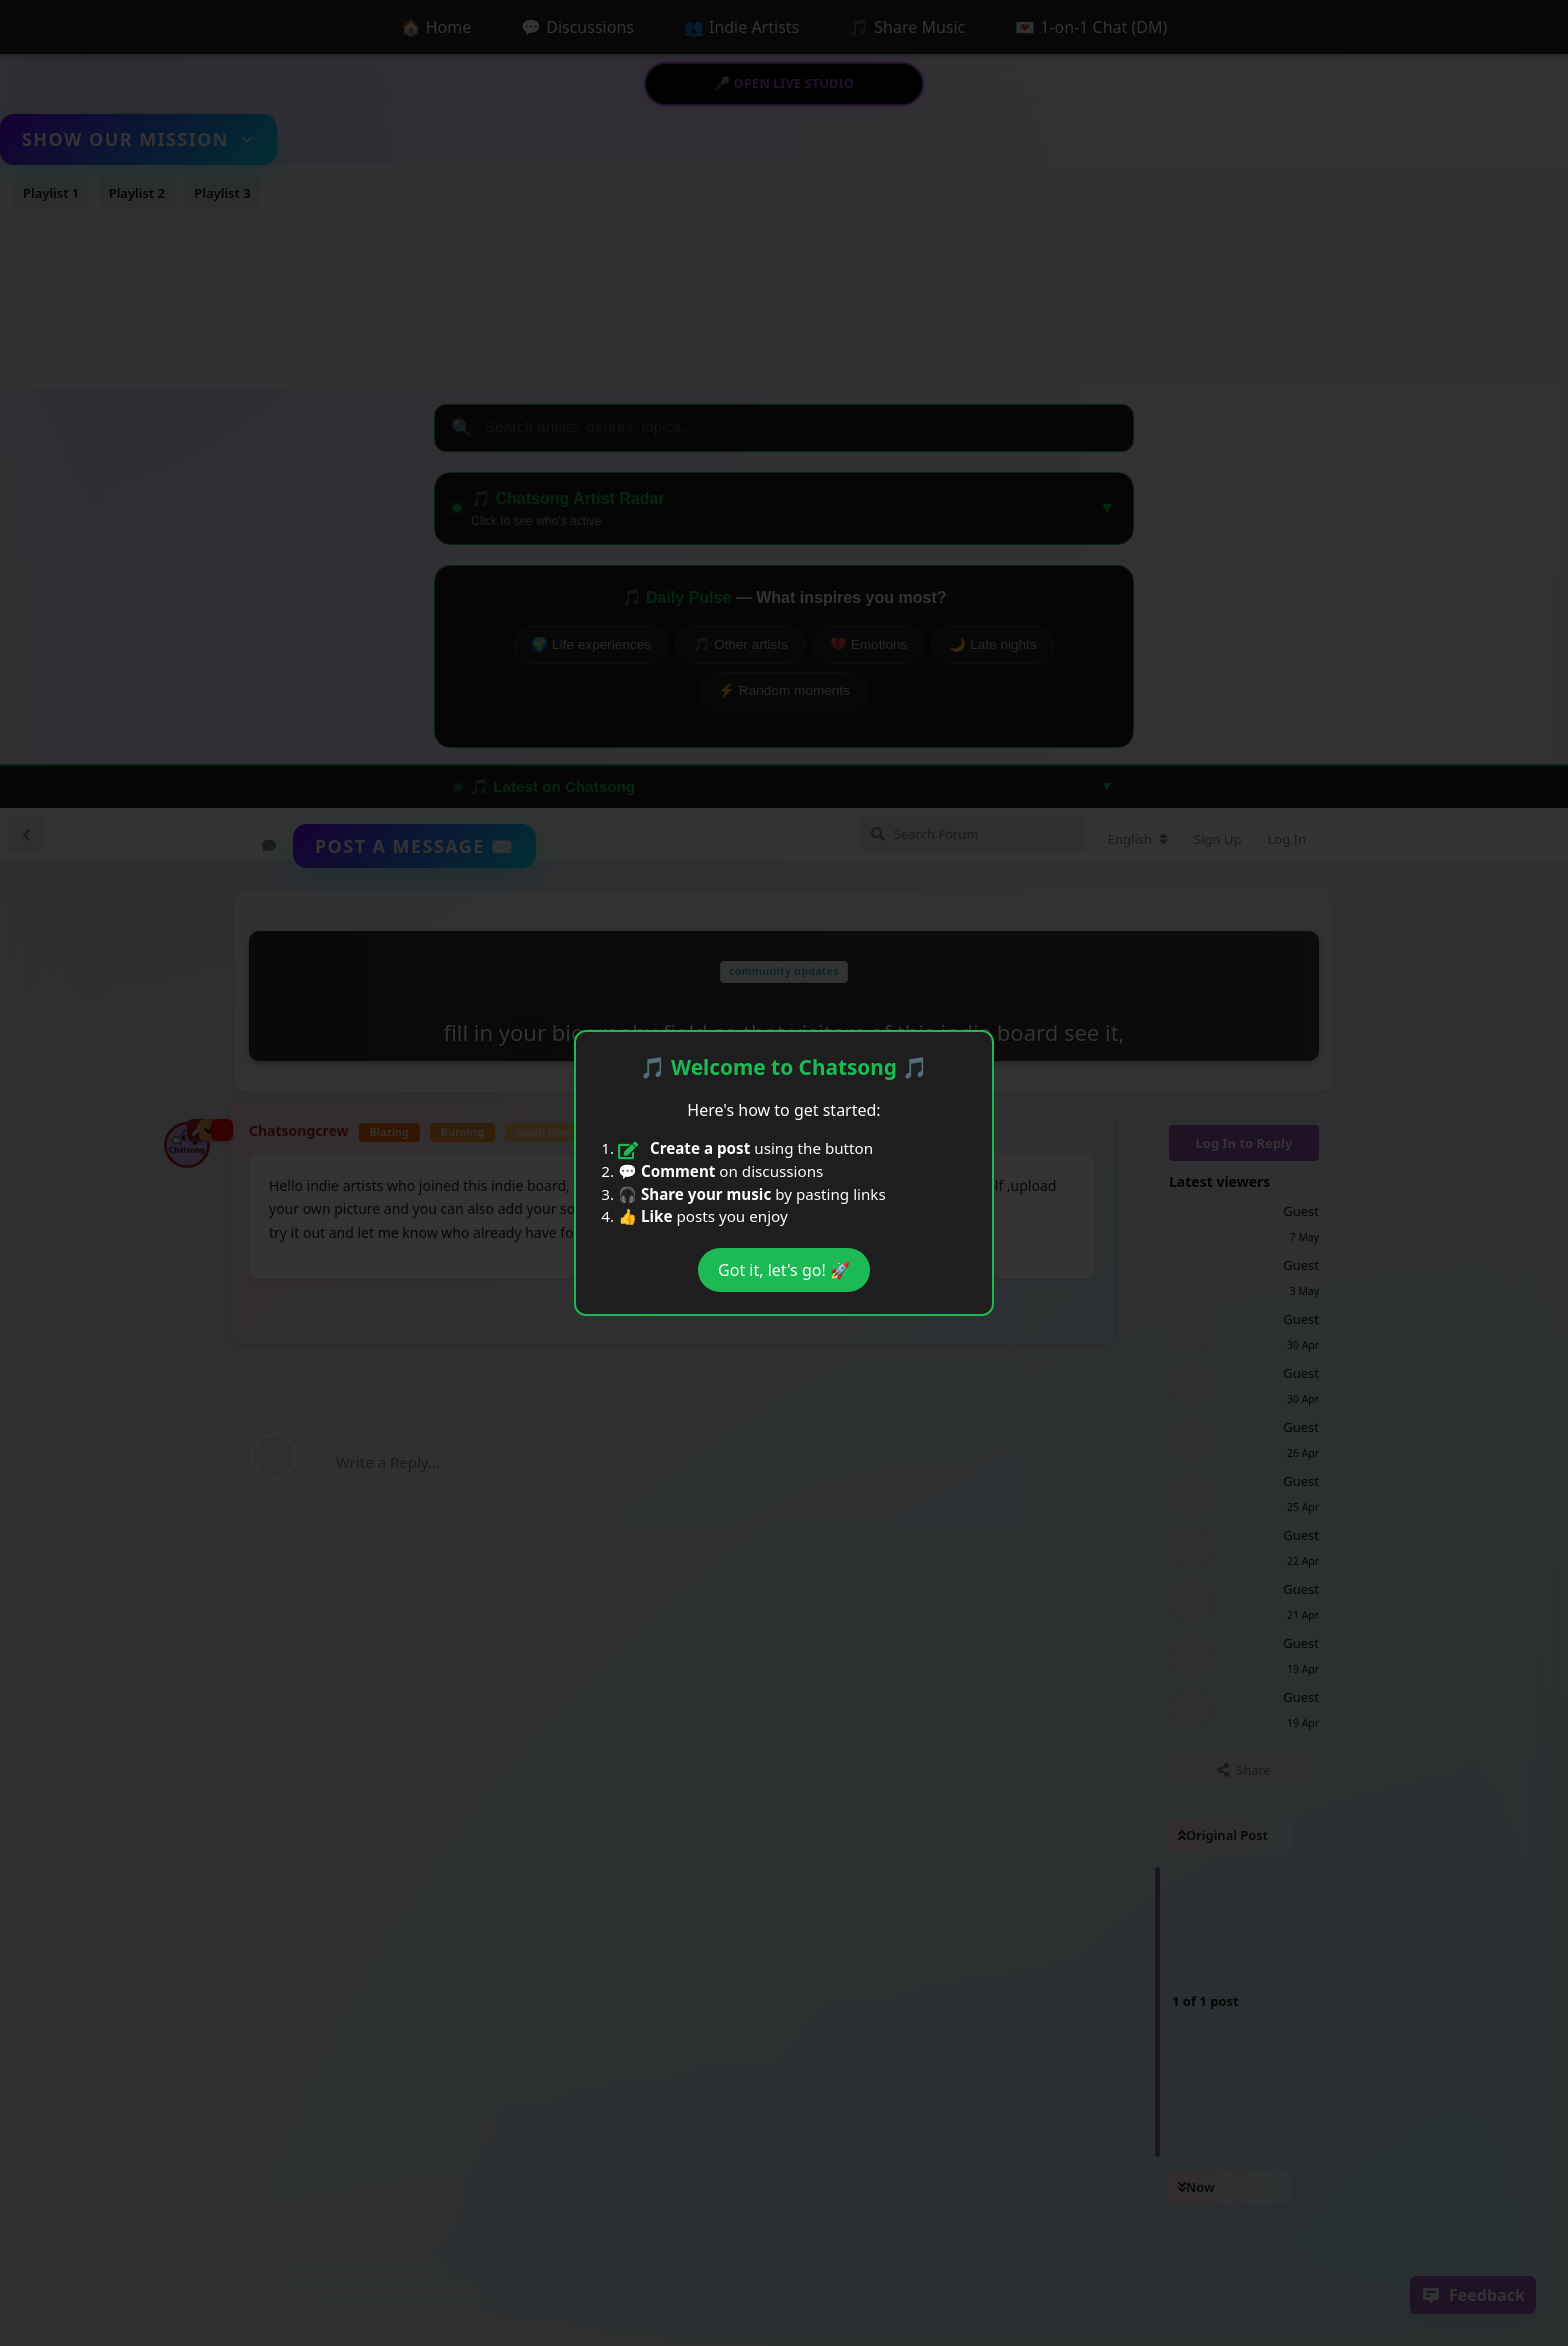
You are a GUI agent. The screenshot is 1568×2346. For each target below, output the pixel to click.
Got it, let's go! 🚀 (784, 1270)
